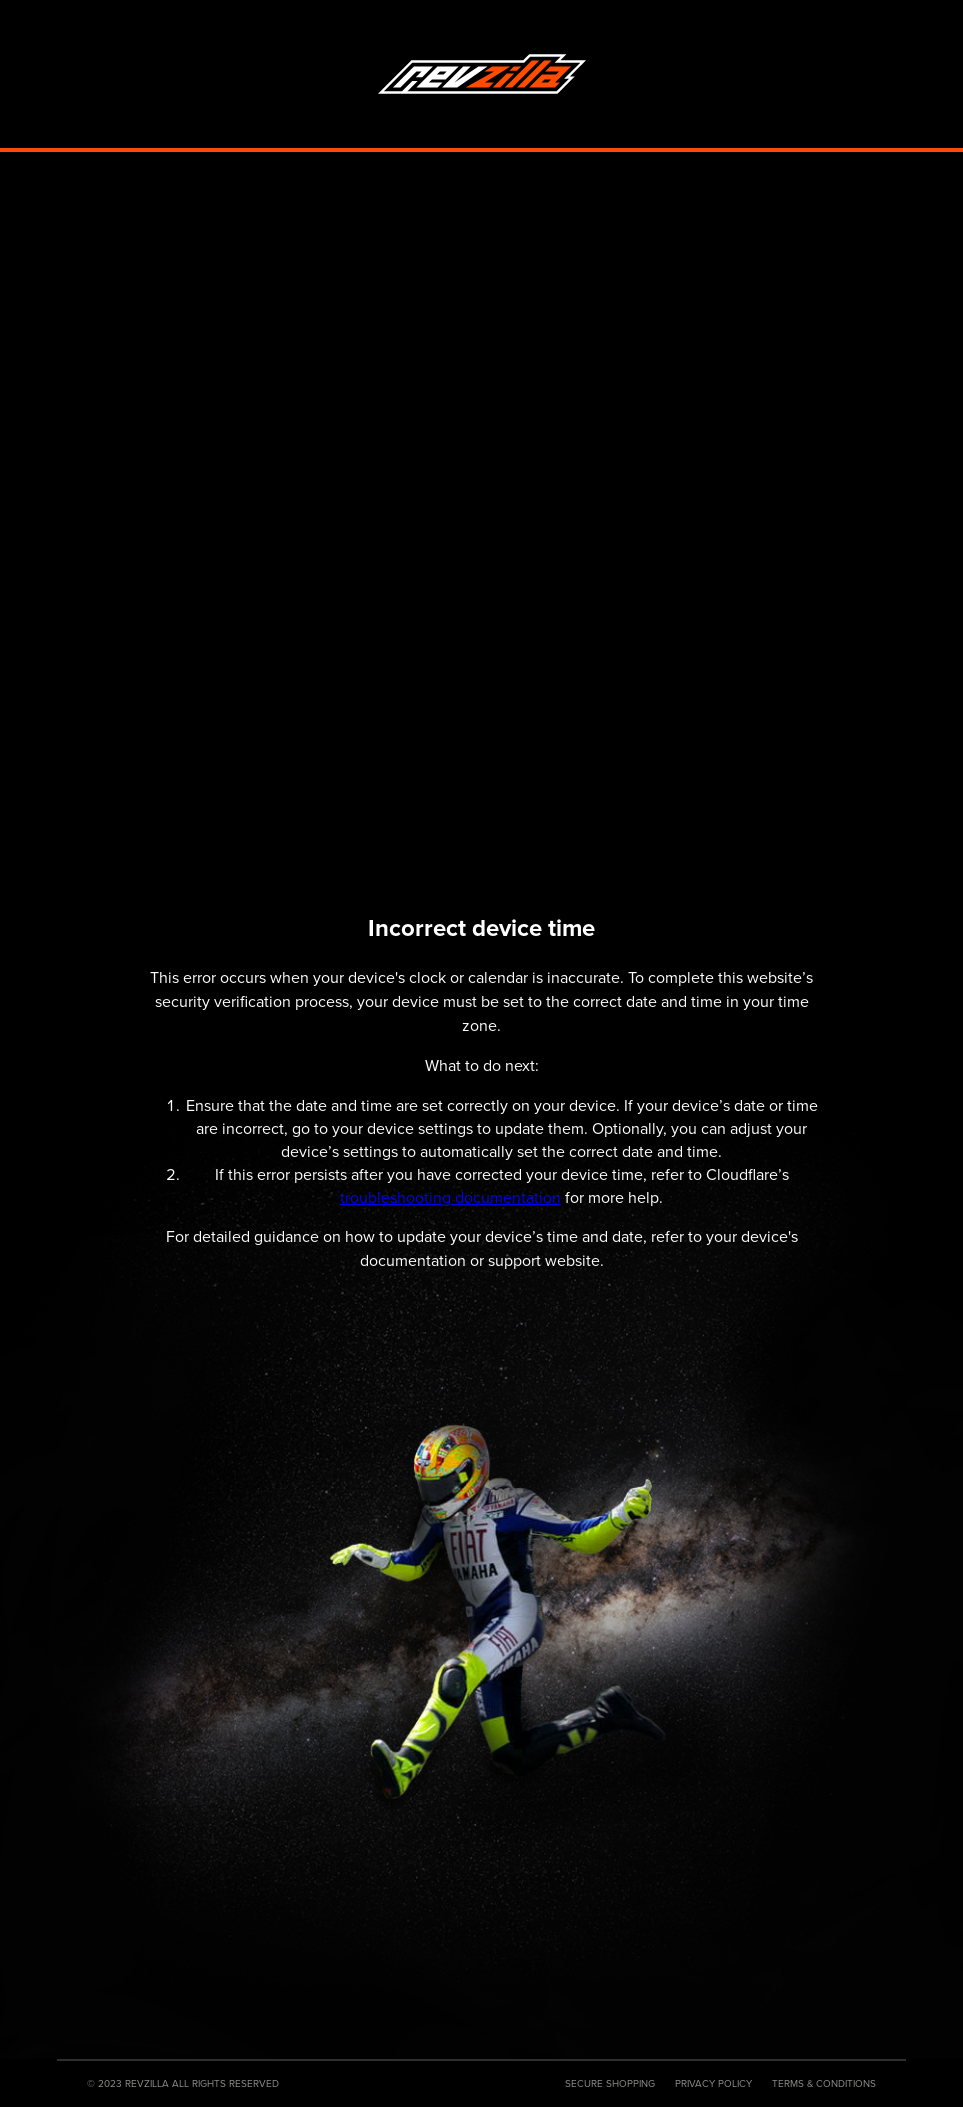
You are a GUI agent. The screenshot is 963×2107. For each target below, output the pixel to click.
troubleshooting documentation (450, 1197)
